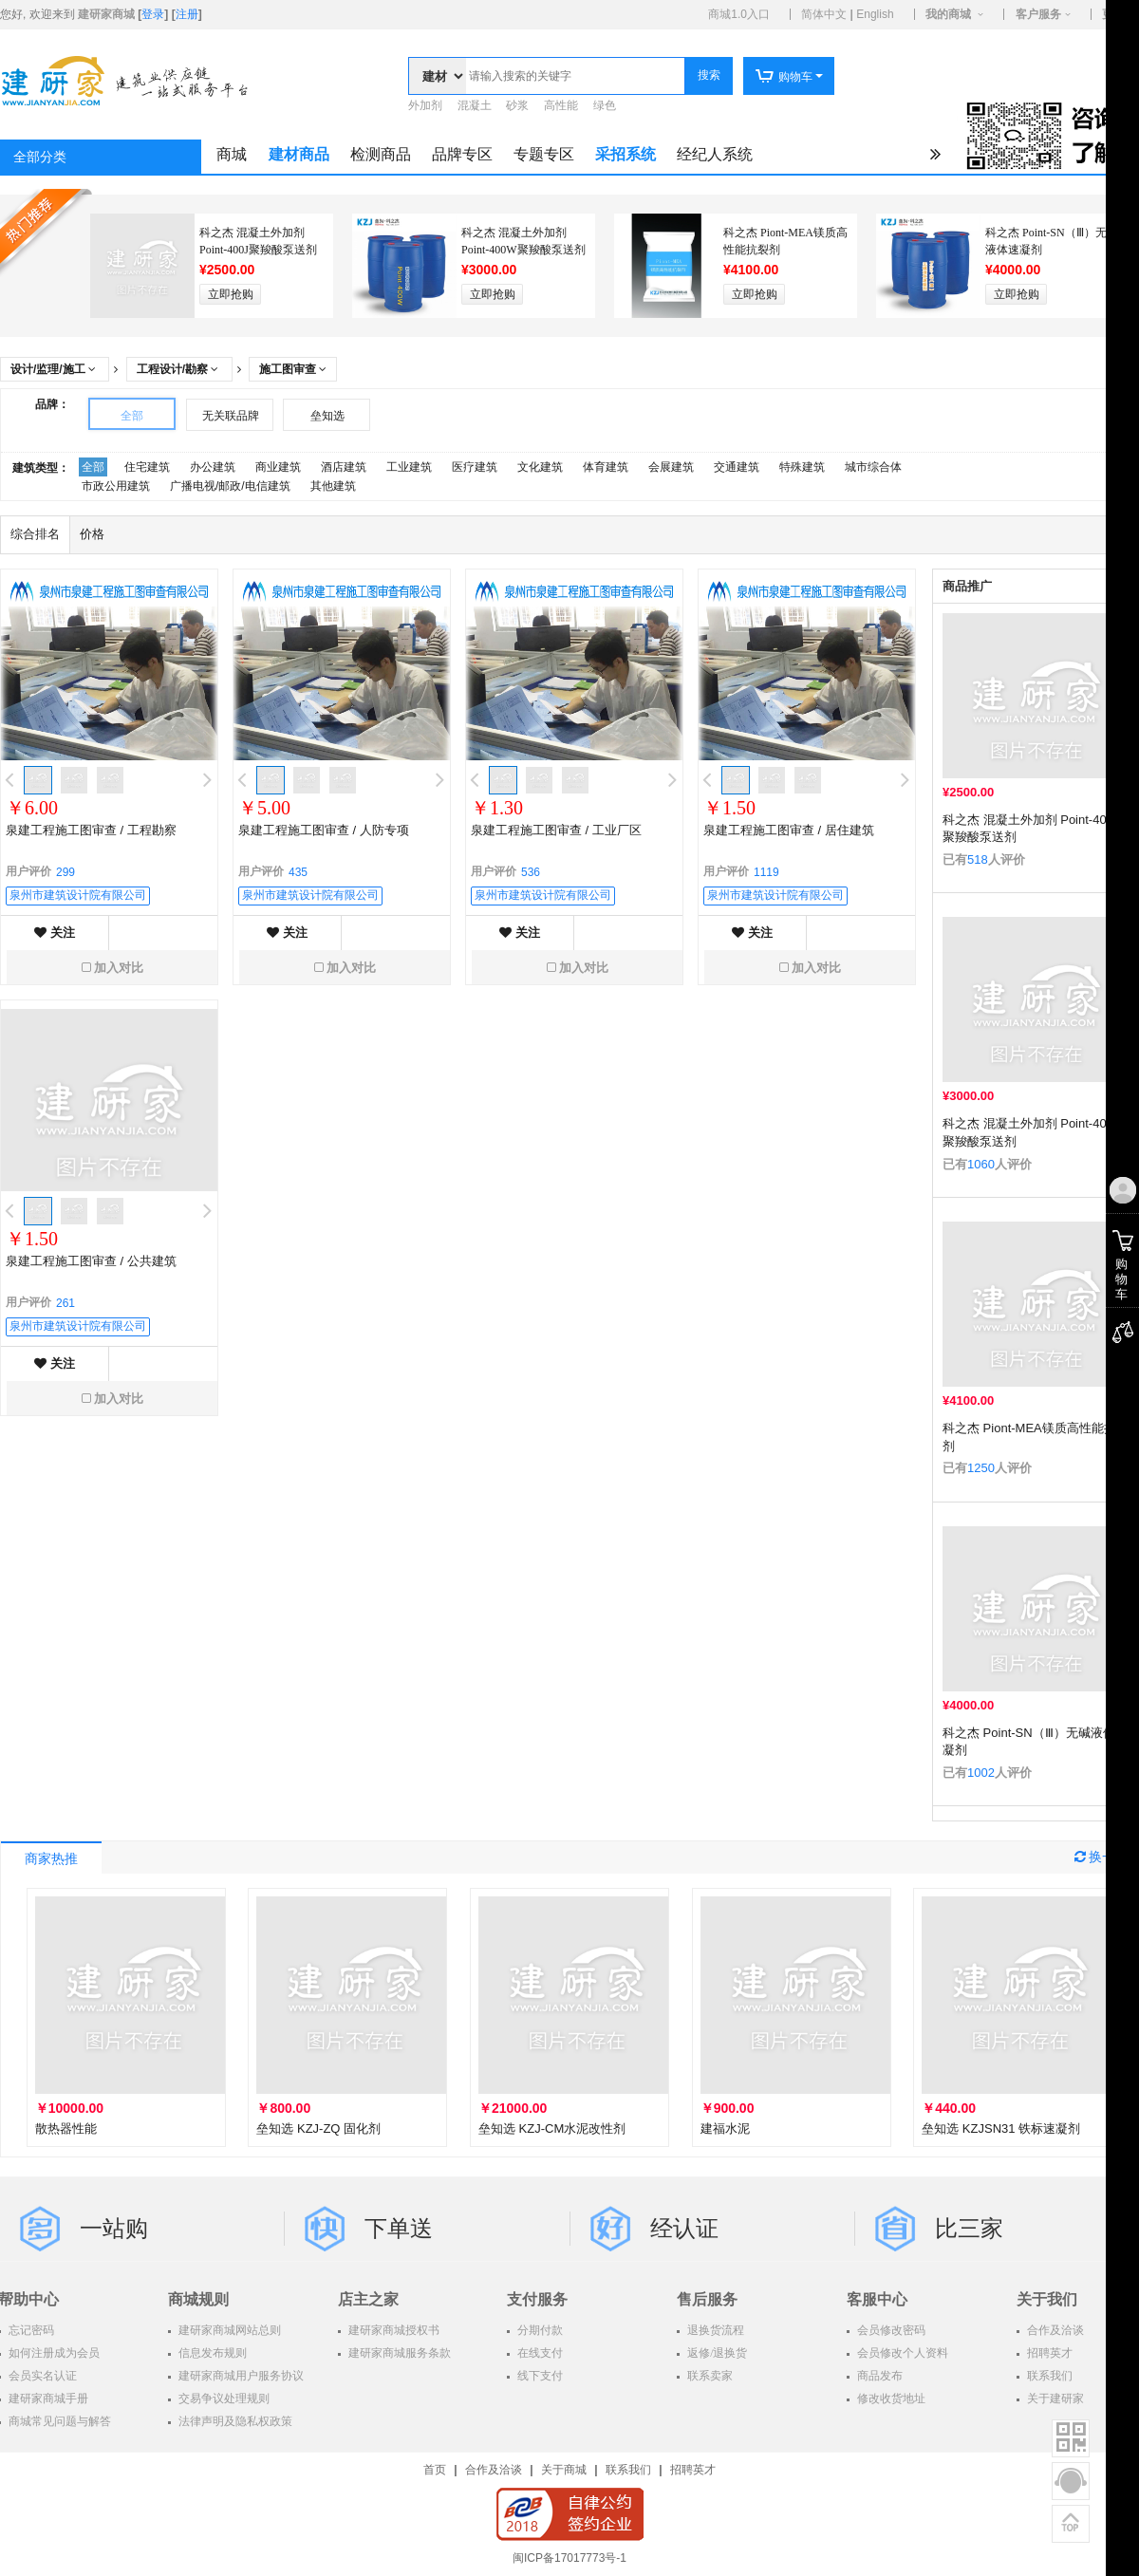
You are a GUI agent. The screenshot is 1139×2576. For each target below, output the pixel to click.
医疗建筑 (474, 467)
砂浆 (517, 105)
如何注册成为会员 (53, 2353)
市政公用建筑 (116, 486)
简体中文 (824, 14)
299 (65, 872)
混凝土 (474, 105)
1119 (766, 872)
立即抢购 (230, 294)
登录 (152, 14)
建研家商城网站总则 (228, 2330)
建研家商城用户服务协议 (240, 2375)
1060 (981, 1164)
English (874, 14)
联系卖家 (708, 2375)
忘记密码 (30, 2330)
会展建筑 (671, 467)
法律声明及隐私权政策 (234, 2421)
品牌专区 (462, 154)
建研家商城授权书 (392, 2330)
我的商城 (948, 14)
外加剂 (425, 105)
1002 (981, 1772)
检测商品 (380, 154)
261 (65, 1303)
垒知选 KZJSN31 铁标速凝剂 (1001, 2128)
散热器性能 (66, 2128)
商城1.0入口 (739, 14)
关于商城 (564, 2469)
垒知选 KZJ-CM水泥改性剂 (552, 2128)
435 (298, 872)
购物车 (783, 77)
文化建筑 (540, 467)
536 (530, 872)
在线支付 (538, 2353)
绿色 (604, 105)
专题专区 (543, 154)
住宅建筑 (147, 467)
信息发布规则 (211, 2353)
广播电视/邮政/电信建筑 (230, 486)
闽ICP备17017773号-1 (569, 2558)
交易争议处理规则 (223, 2398)
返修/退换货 (715, 2353)
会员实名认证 (41, 2375)
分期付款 (538, 2330)
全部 (132, 415)
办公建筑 (212, 467)
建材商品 (299, 154)
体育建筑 (605, 467)
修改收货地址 (889, 2398)
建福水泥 (725, 2128)
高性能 (561, 105)
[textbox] (575, 76)
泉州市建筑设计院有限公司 (77, 895)
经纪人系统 (715, 154)
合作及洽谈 (493, 2469)
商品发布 (878, 2375)
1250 (981, 1468)
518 (977, 859)
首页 (434, 2469)
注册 (187, 14)
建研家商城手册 (47, 2398)
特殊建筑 (802, 467)
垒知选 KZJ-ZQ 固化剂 (318, 2128)
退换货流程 (714, 2330)
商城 (231, 154)
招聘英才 (693, 2469)
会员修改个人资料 (901, 2353)
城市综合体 (873, 467)
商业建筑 (278, 467)
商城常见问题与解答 (58, 2421)
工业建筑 (409, 467)
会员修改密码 (889, 2330)
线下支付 (538, 2375)
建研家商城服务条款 (398, 2353)
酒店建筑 (343, 467)
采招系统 (625, 154)
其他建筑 (333, 486)
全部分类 (39, 157)
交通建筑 (736, 467)
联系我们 (628, 2469)
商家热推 (51, 1859)
